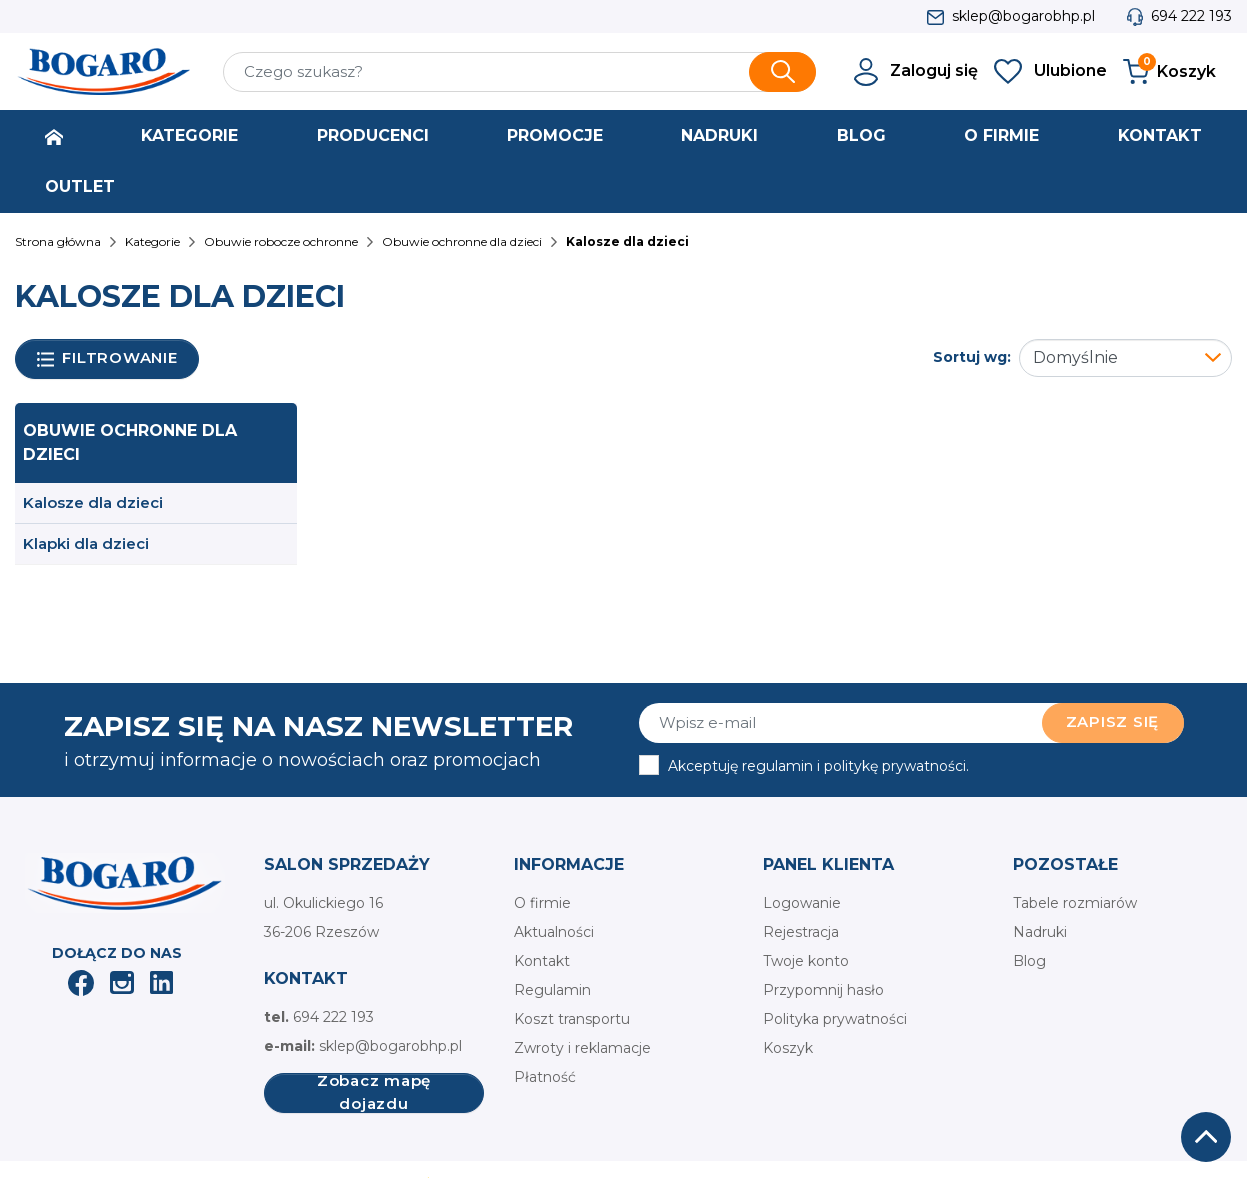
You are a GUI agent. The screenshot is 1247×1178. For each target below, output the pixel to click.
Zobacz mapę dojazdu (374, 1093)
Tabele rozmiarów (1075, 903)
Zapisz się (1113, 721)
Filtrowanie (107, 358)
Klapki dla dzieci (86, 543)
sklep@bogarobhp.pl (1023, 16)
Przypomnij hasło (823, 990)
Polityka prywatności (835, 1019)
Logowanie (802, 903)
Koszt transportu (572, 1019)
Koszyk (788, 1048)
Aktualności (554, 932)
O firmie (542, 903)
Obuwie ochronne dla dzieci (130, 442)
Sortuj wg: (972, 357)
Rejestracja (801, 932)
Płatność (545, 1077)
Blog (1029, 961)
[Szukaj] (520, 72)
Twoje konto (806, 961)
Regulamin (552, 990)
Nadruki (1040, 932)
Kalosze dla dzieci (93, 502)
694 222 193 (1191, 16)
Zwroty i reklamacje (582, 1048)
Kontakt (542, 961)
